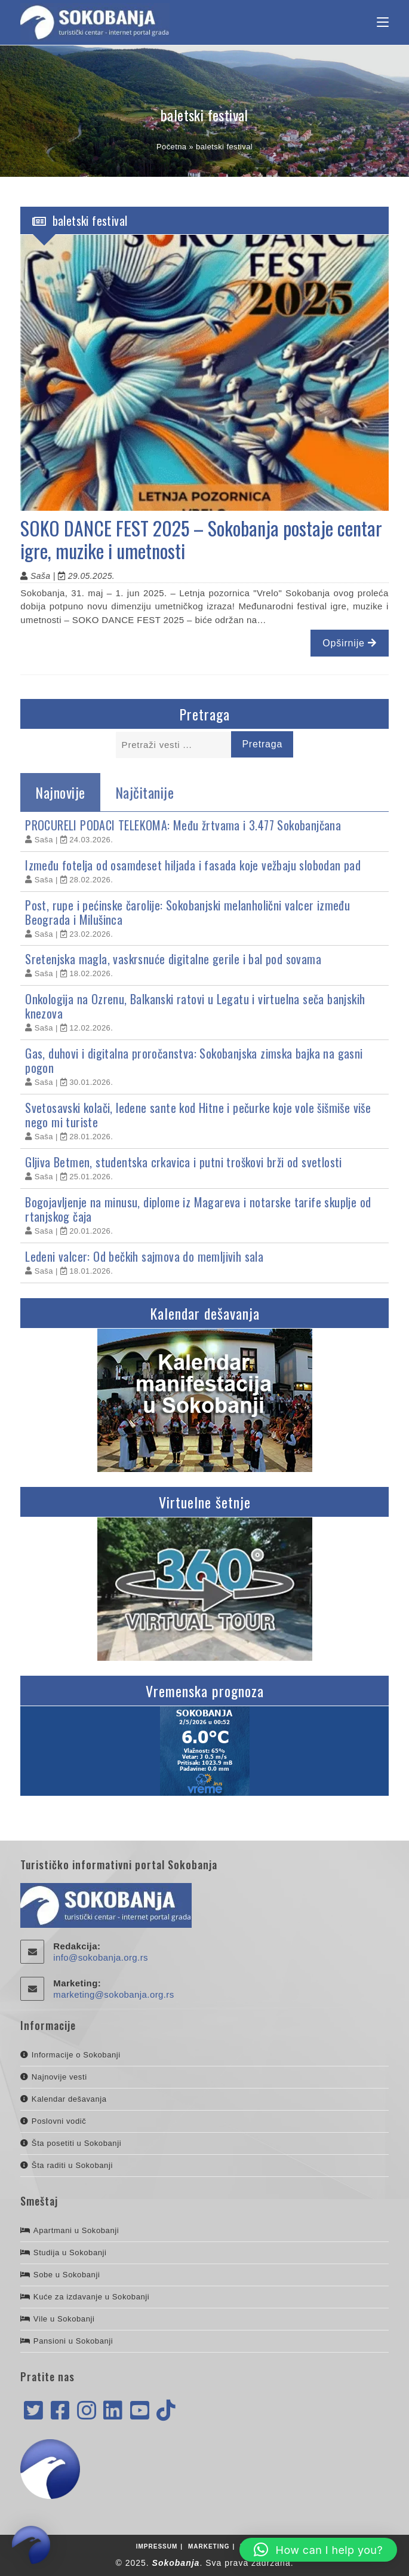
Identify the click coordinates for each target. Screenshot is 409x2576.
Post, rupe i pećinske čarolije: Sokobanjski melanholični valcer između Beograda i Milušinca (187, 912)
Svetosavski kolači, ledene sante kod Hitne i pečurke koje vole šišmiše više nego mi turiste (198, 1115)
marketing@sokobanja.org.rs (113, 1994)
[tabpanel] (204, 1047)
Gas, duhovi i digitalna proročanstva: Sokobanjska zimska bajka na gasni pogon (193, 1060)
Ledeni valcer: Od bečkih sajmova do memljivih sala (144, 1256)
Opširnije (349, 643)
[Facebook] (60, 2411)
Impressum (157, 2546)
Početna (171, 146)
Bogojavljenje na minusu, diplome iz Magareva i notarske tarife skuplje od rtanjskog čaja (198, 1209)
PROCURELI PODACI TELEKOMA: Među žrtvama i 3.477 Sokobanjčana (183, 825)
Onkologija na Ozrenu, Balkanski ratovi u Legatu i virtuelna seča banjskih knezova (195, 1006)
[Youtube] (139, 2411)
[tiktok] (166, 2411)
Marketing (209, 2546)
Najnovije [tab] (60, 792)
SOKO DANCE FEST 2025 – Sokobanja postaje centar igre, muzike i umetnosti (201, 539)
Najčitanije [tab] (144, 792)
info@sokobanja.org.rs (100, 1957)
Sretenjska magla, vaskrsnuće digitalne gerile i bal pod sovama (173, 959)
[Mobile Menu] (383, 23)
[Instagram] (86, 2411)
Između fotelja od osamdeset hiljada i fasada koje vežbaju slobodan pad (193, 865)
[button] (318, 2550)
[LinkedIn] (112, 2411)
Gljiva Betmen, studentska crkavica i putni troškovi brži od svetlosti (183, 1162)
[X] (33, 2411)
